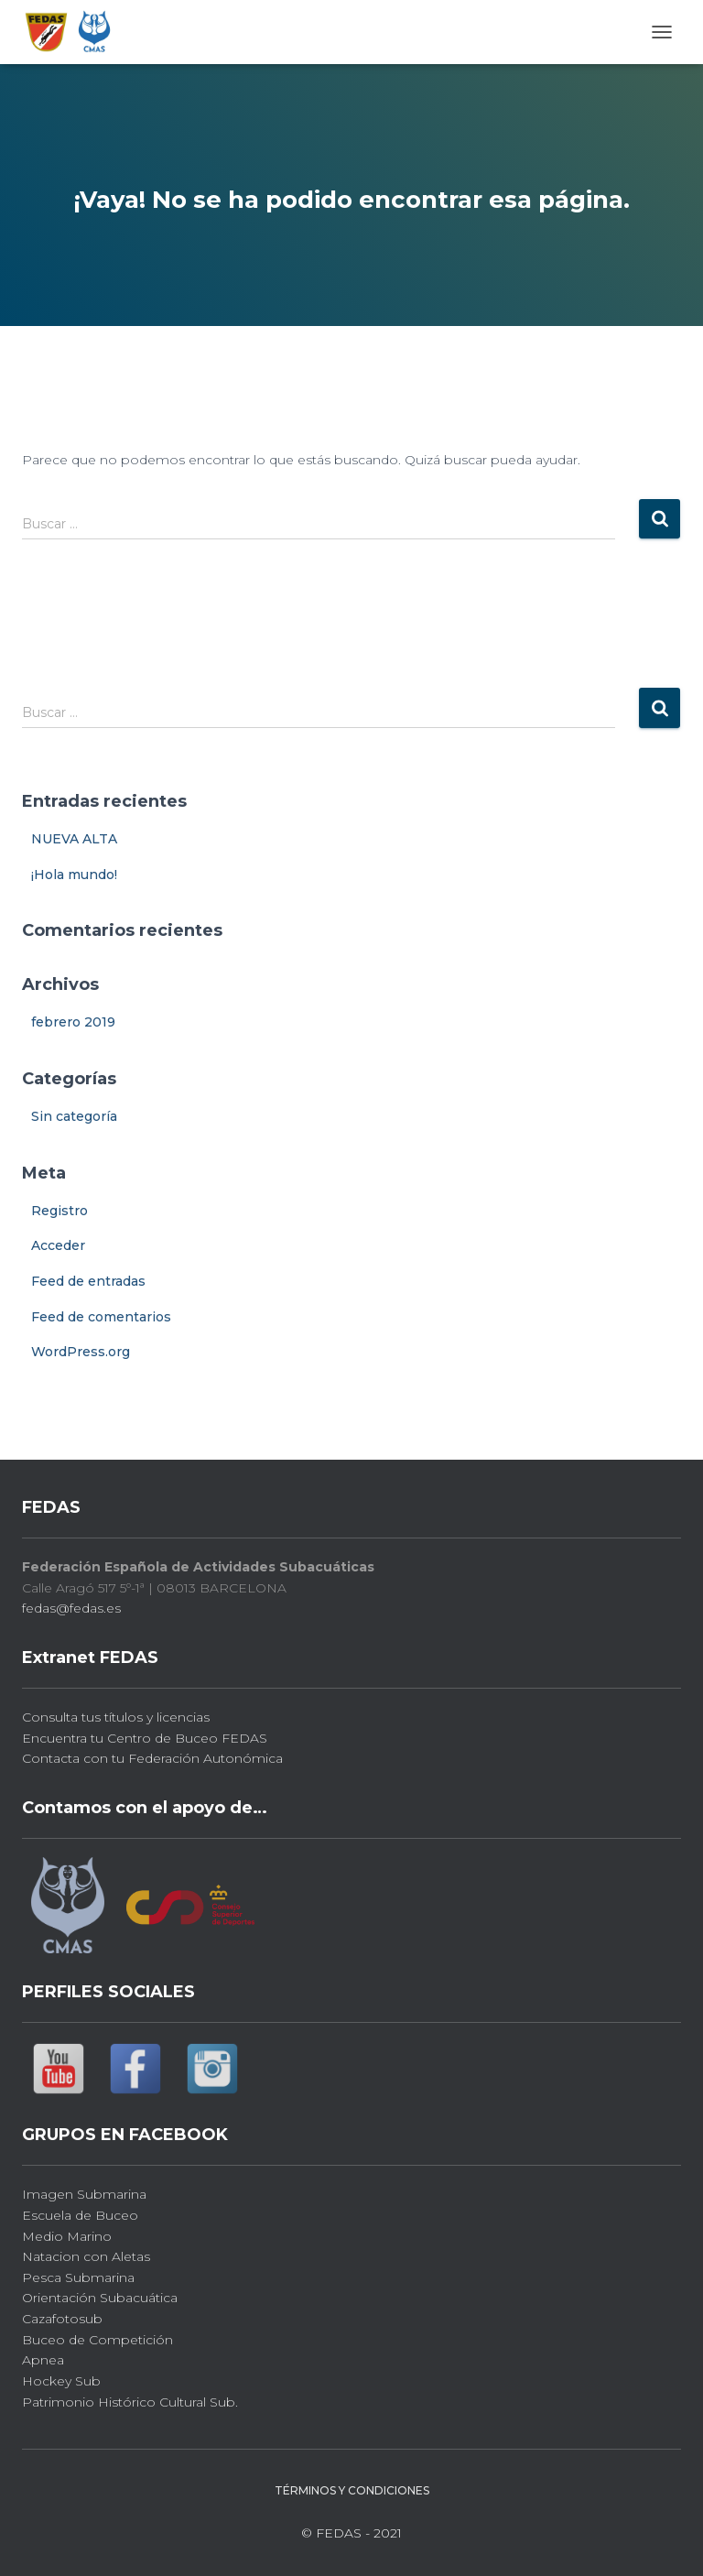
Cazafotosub (62, 2318)
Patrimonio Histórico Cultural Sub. (130, 2402)
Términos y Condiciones (352, 2490)
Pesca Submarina (78, 2277)
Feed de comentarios (101, 1317)
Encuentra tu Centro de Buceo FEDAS (144, 1738)
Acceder (58, 1245)
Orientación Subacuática (100, 2297)
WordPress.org (80, 1351)
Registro (59, 1210)
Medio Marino (67, 2236)
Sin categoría (74, 1116)
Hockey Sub (61, 2381)
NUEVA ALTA (74, 839)
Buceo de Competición (97, 2339)
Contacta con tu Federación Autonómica (152, 1758)
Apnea (43, 2360)
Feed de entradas (88, 1281)
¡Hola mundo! (74, 874)
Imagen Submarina (84, 2194)
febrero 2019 (73, 1022)
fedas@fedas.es (71, 1608)
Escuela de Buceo (80, 2215)
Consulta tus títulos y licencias (116, 1717)
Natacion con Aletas (86, 2256)
